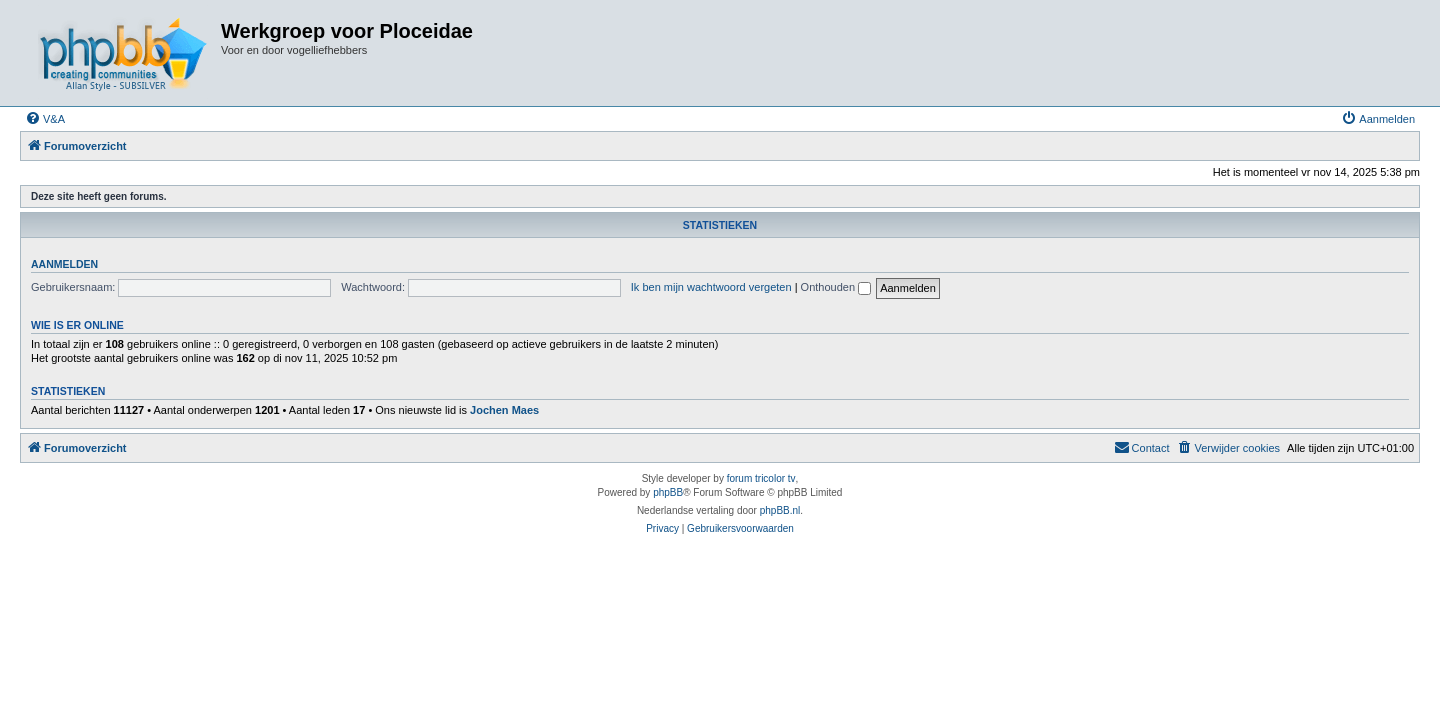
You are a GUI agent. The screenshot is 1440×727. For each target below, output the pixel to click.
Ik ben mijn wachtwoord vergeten (711, 287)
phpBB (668, 492)
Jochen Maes (504, 410)
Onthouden (836, 287)
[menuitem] (45, 119)
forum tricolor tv (761, 478)
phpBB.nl (780, 510)
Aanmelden (64, 264)
